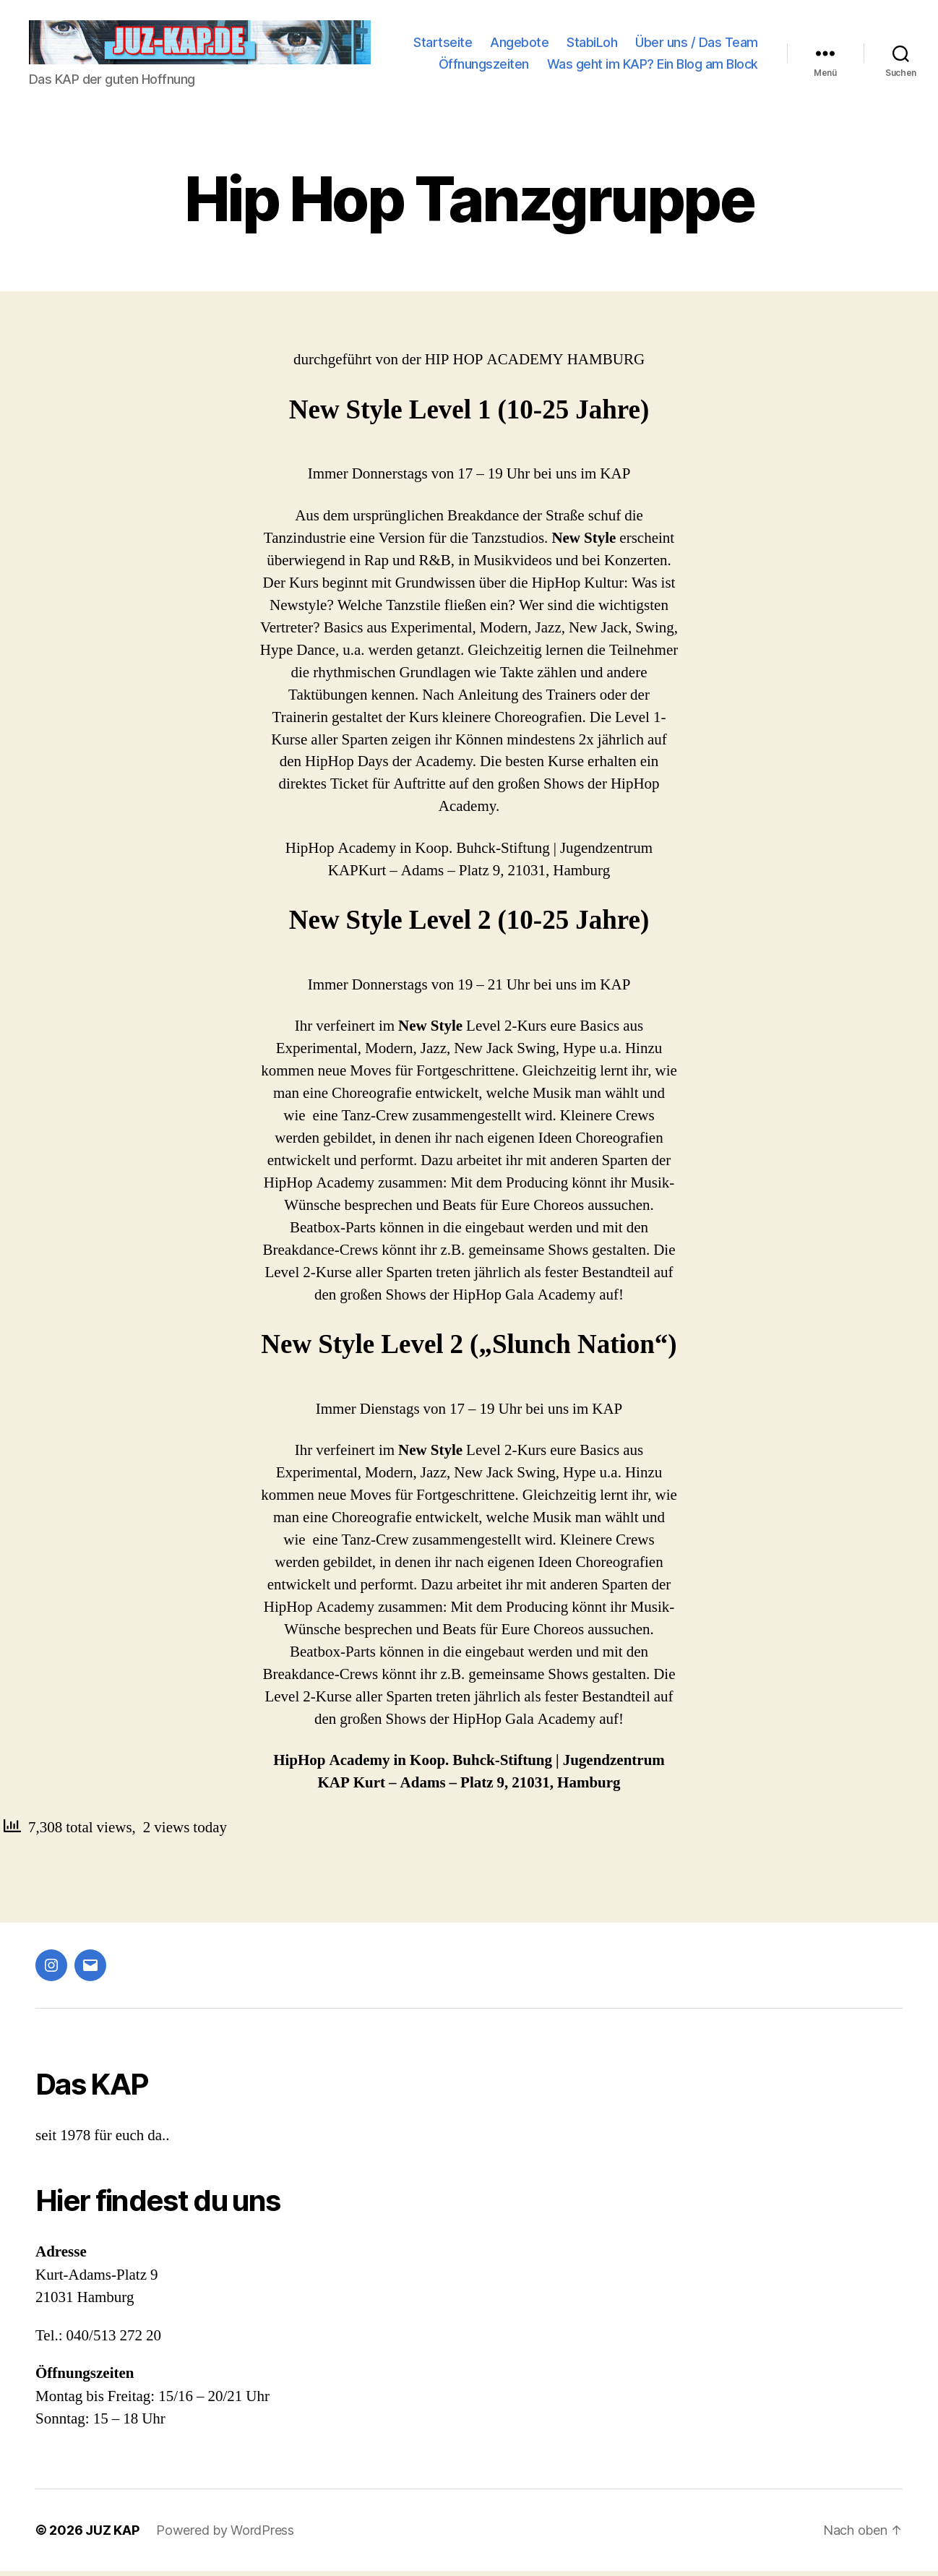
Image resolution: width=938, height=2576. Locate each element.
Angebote (660, 34)
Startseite (583, 34)
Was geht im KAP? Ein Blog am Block (652, 77)
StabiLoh (732, 34)
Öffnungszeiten (713, 55)
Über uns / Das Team (588, 55)
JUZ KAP (112, 2535)
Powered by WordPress (225, 2535)
